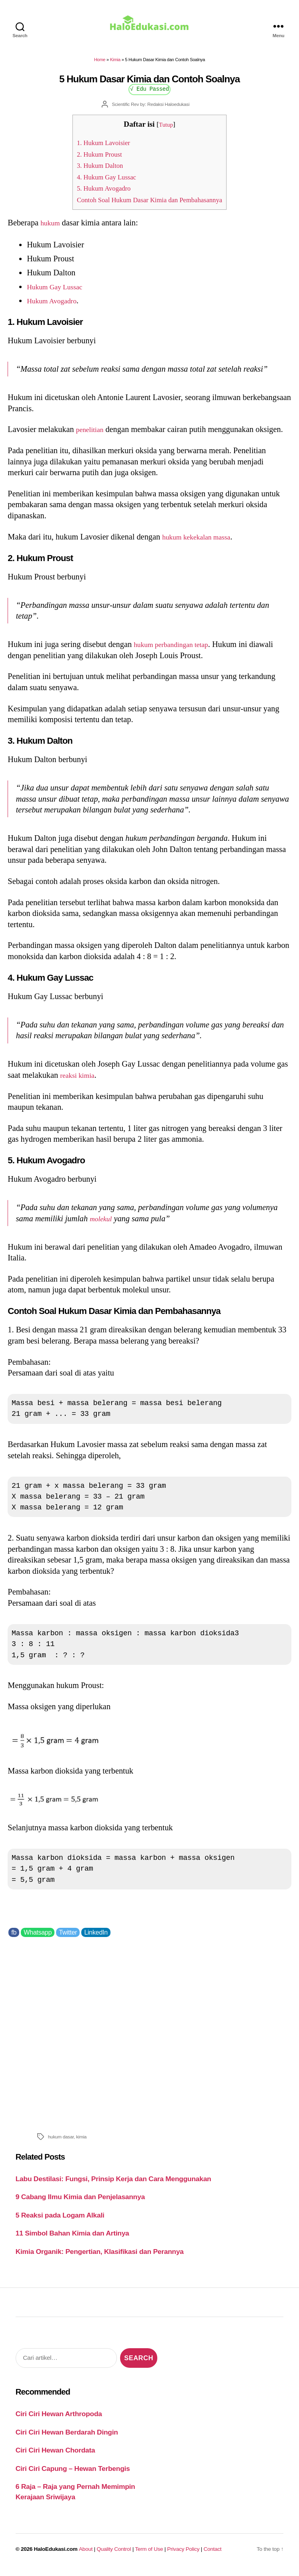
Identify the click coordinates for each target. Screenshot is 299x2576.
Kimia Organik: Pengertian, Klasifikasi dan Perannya (100, 2257)
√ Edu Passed (149, 94)
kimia (81, 2142)
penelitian (92, 434)
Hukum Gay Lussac (59, 292)
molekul (102, 1224)
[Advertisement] (149, 2038)
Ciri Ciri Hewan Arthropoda (59, 2419)
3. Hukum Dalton (92, 171)
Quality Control (113, 2555)
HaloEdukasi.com (56, 2555)
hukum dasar (61, 2142)
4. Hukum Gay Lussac (99, 182)
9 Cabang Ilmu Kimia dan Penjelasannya (80, 2202)
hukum (51, 228)
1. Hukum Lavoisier (96, 148)
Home (99, 65)
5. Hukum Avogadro (96, 193)
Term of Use (149, 2555)
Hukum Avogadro (56, 306)
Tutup (166, 130)
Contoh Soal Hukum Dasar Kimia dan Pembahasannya (149, 205)
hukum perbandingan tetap (177, 649)
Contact (213, 2555)
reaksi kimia (80, 1080)
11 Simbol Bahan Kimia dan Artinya (72, 2239)
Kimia (115, 65)
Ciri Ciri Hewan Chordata (55, 2456)
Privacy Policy (183, 2555)
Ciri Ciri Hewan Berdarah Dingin (67, 2438)
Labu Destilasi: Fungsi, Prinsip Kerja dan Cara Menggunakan (113, 2184)
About (85, 2555)
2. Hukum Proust (91, 159)
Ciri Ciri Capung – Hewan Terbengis (73, 2474)
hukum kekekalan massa (202, 542)
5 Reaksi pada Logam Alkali (60, 2221)
